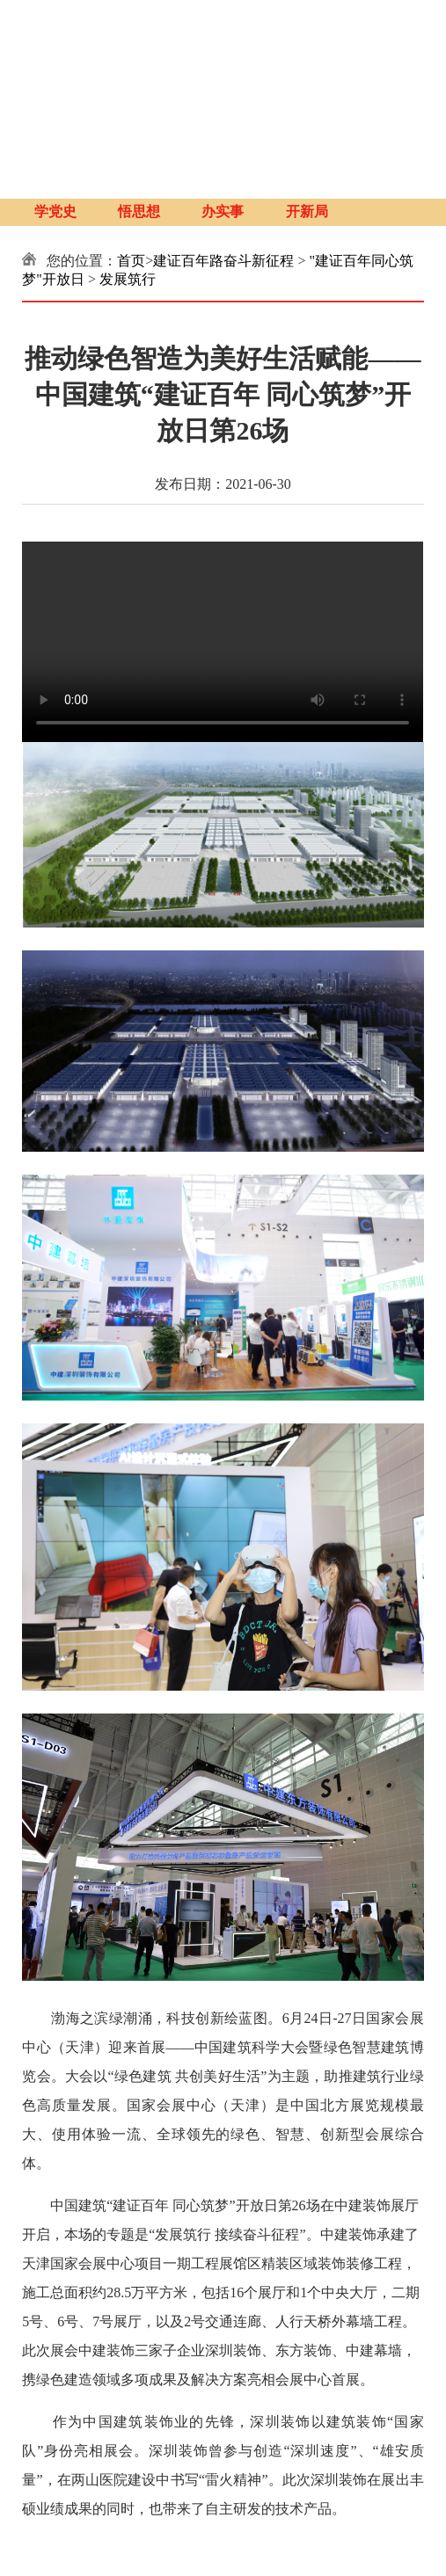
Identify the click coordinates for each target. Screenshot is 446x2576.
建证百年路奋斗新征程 (223, 260)
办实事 (222, 212)
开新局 (307, 212)
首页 (131, 260)
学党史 (55, 212)
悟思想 (139, 212)
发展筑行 (127, 279)
